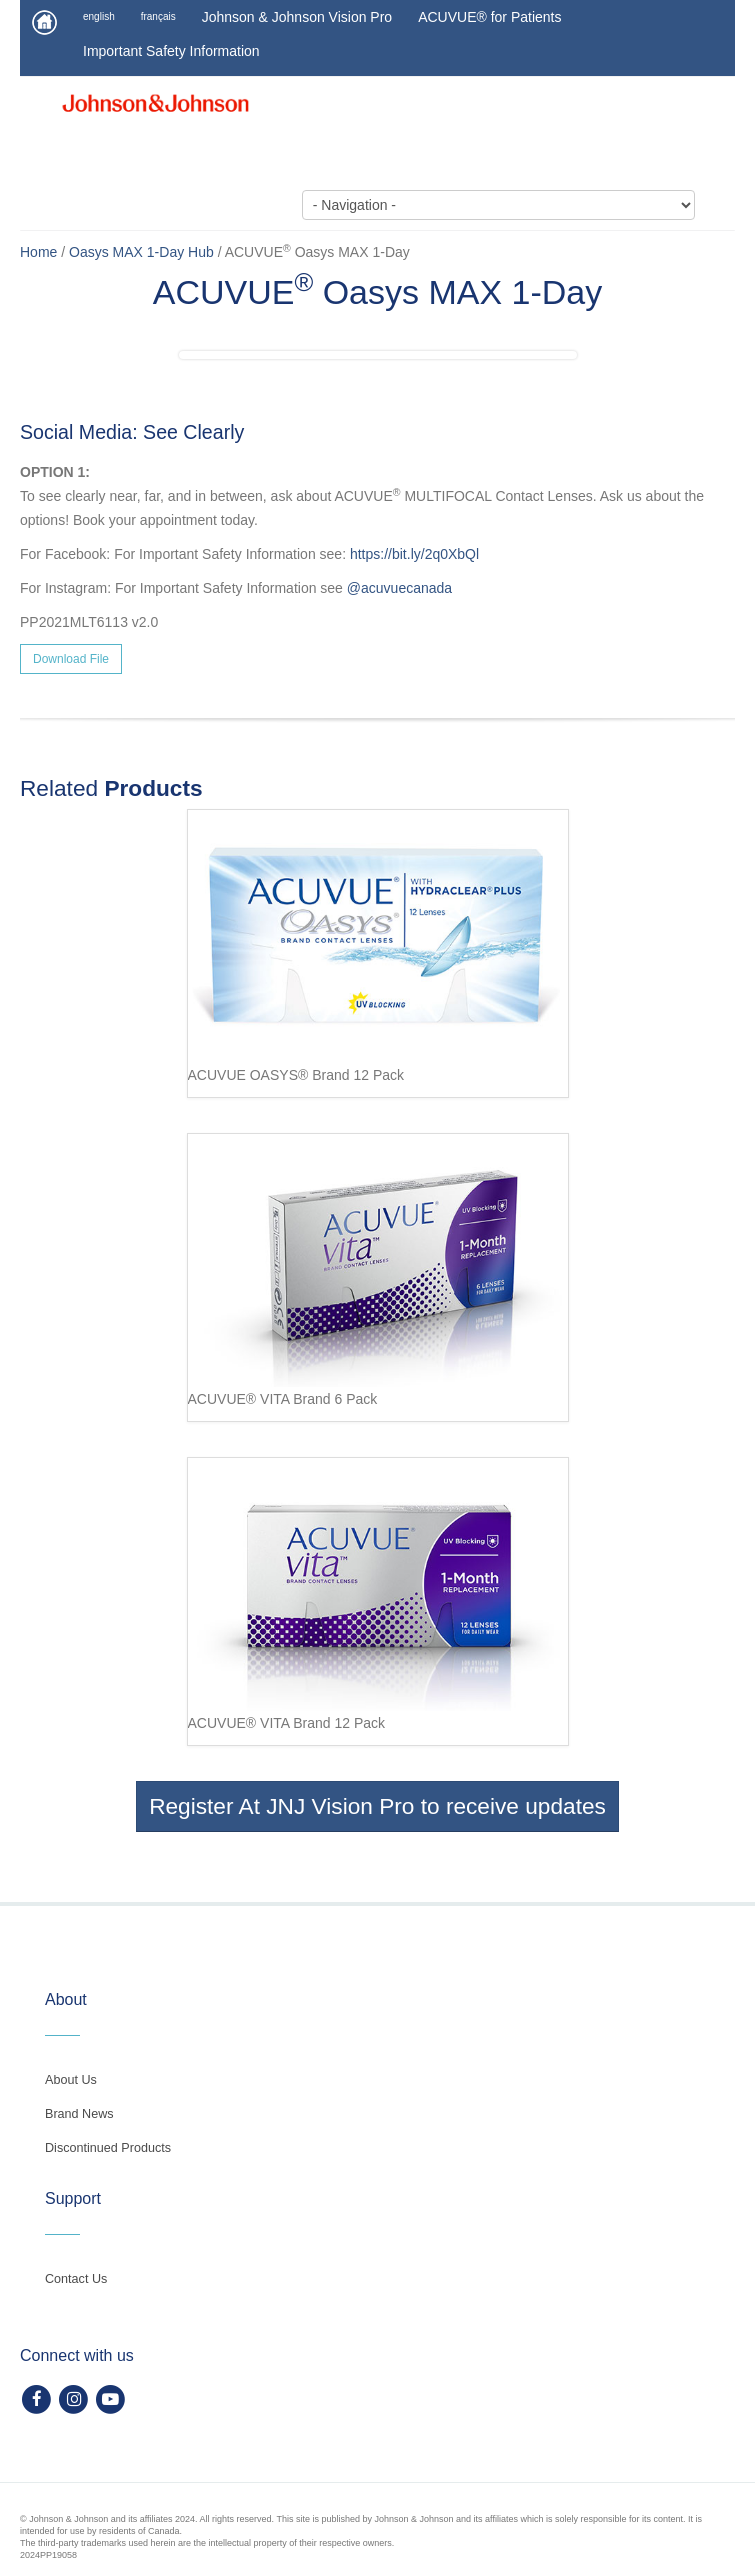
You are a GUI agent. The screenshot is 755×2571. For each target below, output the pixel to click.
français (158, 16)
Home (38, 252)
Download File (71, 659)
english (99, 16)
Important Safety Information (171, 51)
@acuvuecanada (399, 588)
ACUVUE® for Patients (489, 17)
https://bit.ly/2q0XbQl (414, 554)
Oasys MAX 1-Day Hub (141, 252)
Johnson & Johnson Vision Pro (297, 17)
